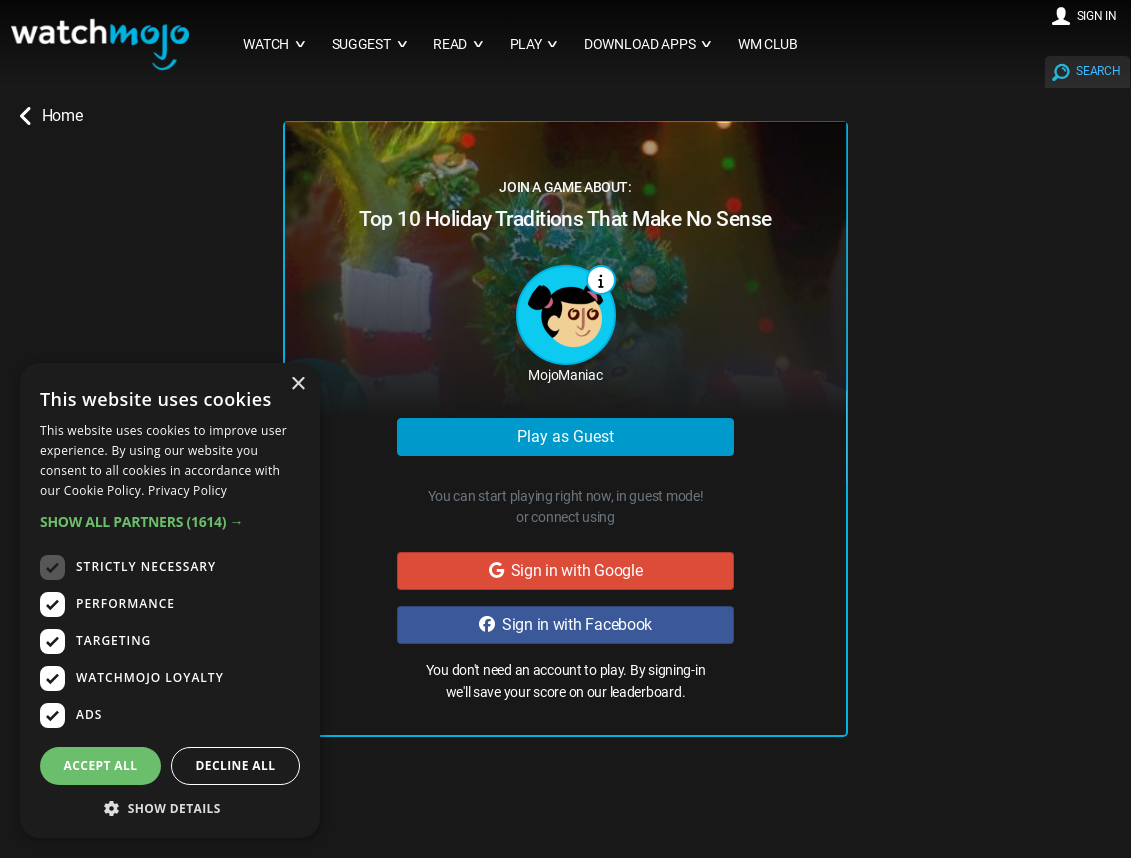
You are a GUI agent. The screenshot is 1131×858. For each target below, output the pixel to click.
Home (51, 116)
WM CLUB (768, 44)
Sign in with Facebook (565, 624)
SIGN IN (1097, 16)
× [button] (297, 384)
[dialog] (170, 600)
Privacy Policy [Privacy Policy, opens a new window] (187, 490)
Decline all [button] (236, 765)
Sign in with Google (566, 570)
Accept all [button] (101, 765)
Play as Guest (565, 436)
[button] (170, 521)
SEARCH (1098, 71)
